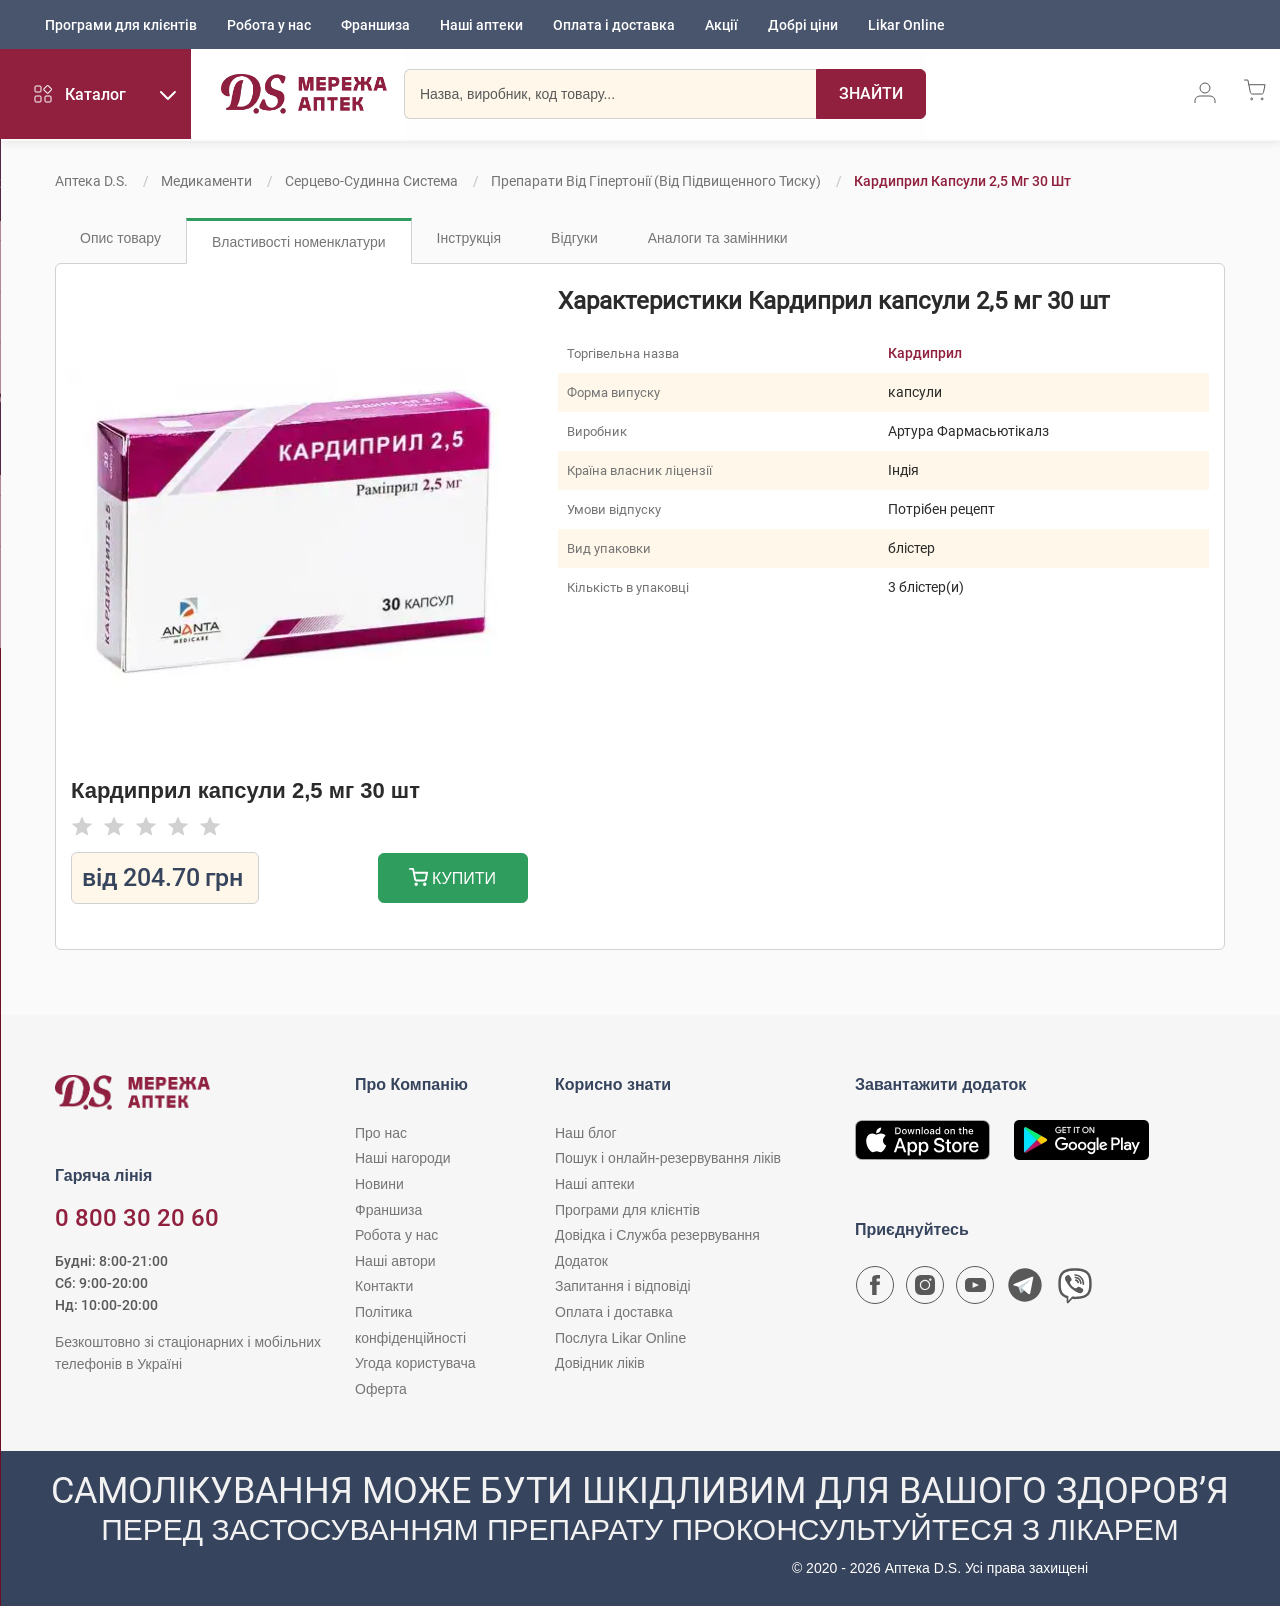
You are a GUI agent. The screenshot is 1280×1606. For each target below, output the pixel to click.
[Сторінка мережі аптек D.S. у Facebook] (875, 1290)
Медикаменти (206, 181)
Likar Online (906, 25)
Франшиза (375, 25)
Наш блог (586, 1133)
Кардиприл (925, 353)
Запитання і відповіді (623, 1286)
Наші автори (395, 1261)
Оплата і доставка (614, 25)
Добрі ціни (803, 25)
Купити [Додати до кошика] (452, 879)
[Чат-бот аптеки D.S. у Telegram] (1025, 1290)
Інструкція (469, 238)
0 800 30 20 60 (137, 1218)
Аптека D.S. (91, 181)
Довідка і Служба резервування (657, 1235)
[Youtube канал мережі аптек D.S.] (975, 1290)
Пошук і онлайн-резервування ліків (668, 1158)
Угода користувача (415, 1363)
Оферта (381, 1389)
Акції (721, 25)
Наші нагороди (402, 1158)
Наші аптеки (481, 25)
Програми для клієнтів (121, 25)
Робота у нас (269, 25)
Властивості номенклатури (299, 242)
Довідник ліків (600, 1363)
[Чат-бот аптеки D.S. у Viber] (1075, 1290)
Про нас (381, 1133)
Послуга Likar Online (620, 1338)
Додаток (581, 1261)
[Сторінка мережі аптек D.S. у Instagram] (925, 1290)
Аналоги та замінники (718, 238)
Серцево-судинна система (371, 181)
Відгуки (574, 238)
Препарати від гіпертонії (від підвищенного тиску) (656, 181)
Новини (379, 1184)
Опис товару (120, 238)
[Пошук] (866, 95)
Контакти (384, 1286)
